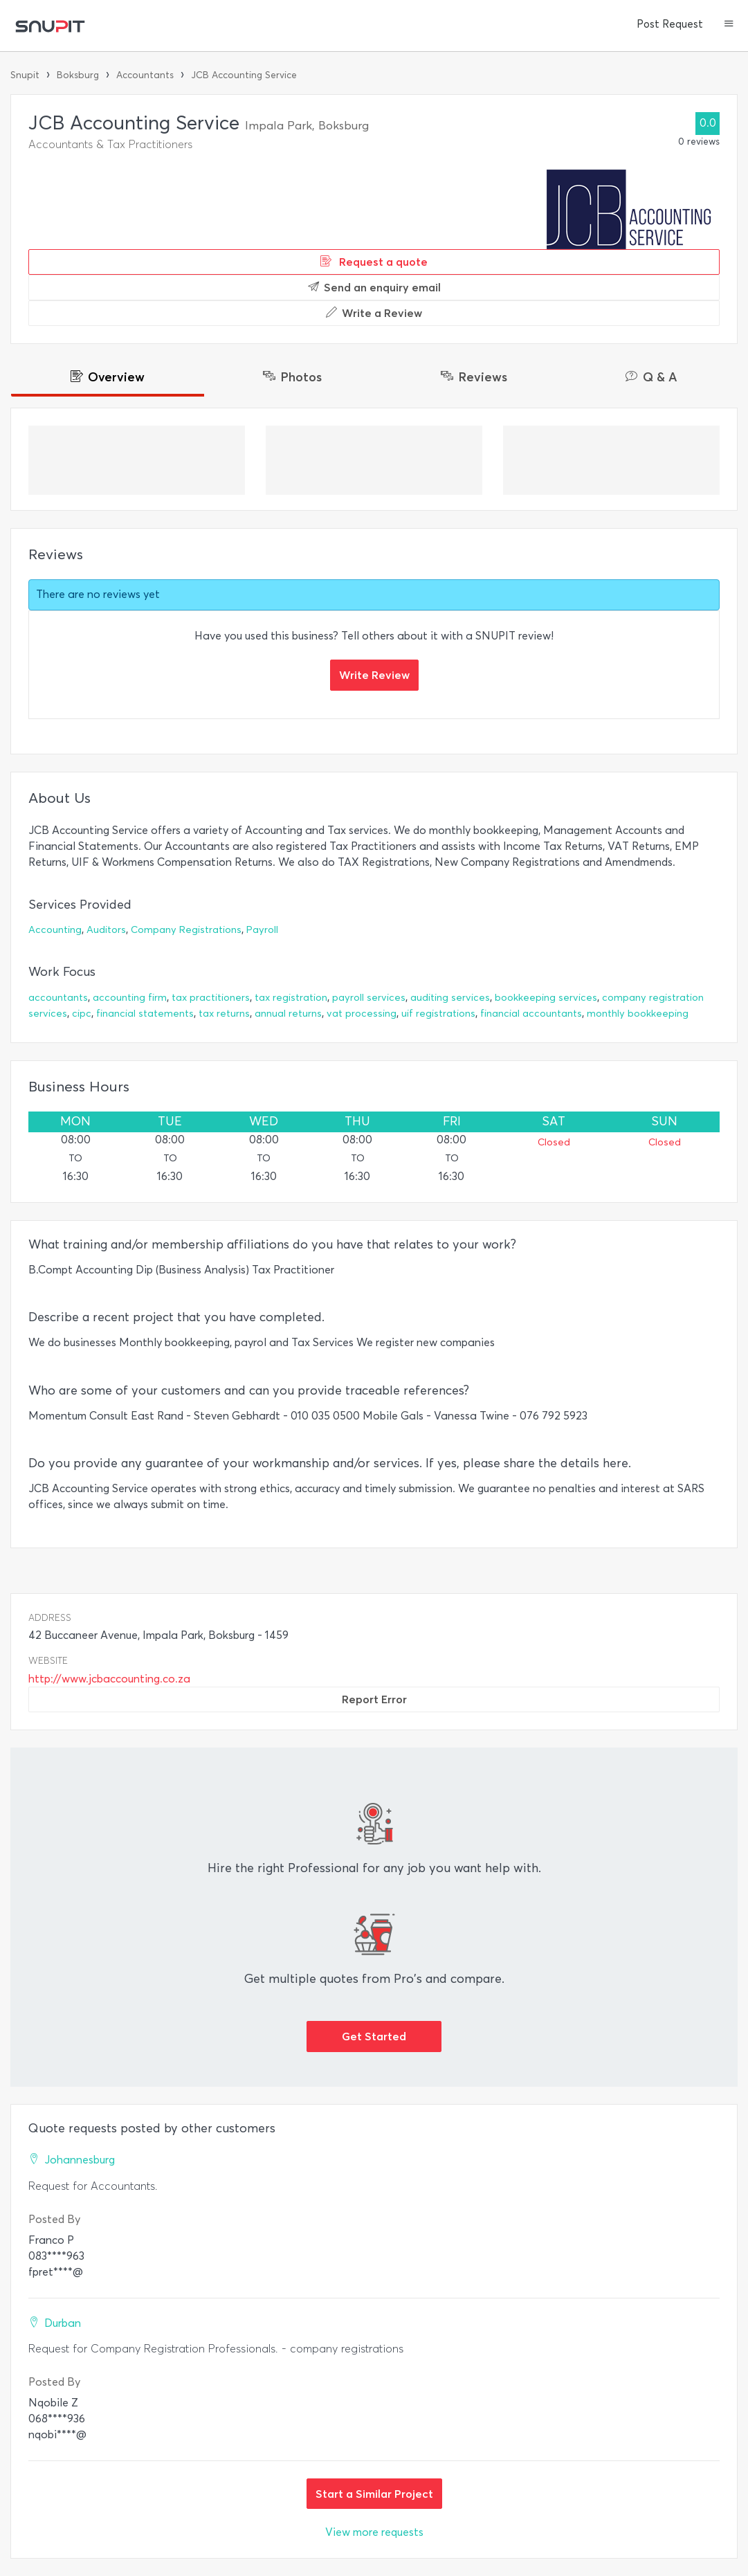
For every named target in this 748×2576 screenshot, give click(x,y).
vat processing (361, 1013)
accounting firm (130, 998)
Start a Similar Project (374, 2494)
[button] (729, 25)
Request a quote (374, 262)
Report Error (374, 1699)
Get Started (374, 2036)
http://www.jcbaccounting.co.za (109, 1678)
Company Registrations (186, 930)
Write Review (374, 675)
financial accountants (531, 1013)
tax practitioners (211, 998)
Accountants (145, 75)
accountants (58, 998)
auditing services (450, 998)
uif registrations (438, 1013)
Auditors (106, 930)
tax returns (224, 1013)
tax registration (291, 998)
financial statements (145, 1013)
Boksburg (78, 75)
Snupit (24, 75)
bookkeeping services (546, 998)
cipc (81, 1013)
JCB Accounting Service (244, 75)
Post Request (670, 24)
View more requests (374, 2532)
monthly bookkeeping (637, 1013)
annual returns (288, 1013)
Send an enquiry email (374, 287)
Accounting (55, 930)
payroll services (368, 998)
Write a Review (374, 313)
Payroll (262, 930)
